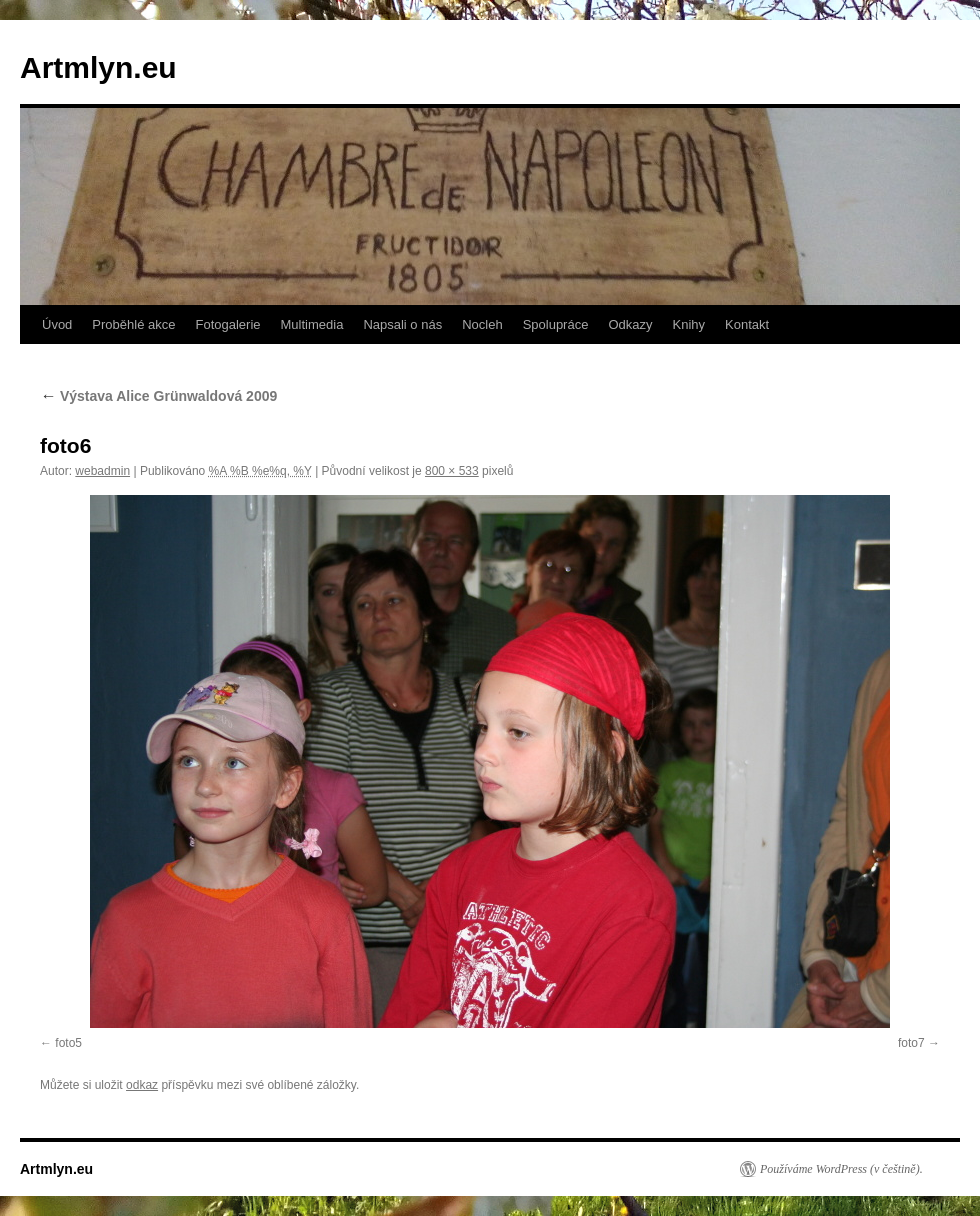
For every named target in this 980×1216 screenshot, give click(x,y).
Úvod (57, 324)
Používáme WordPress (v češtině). (841, 1169)
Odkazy (630, 324)
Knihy (689, 324)
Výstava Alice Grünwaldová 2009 (158, 396)
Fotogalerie (227, 324)
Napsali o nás (402, 324)
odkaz (142, 1085)
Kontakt (747, 324)
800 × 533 (452, 471)
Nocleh (482, 324)
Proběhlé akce (133, 324)
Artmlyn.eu (98, 67)
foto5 (68, 1043)
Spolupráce (556, 324)
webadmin (102, 471)
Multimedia (312, 324)
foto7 (911, 1043)
